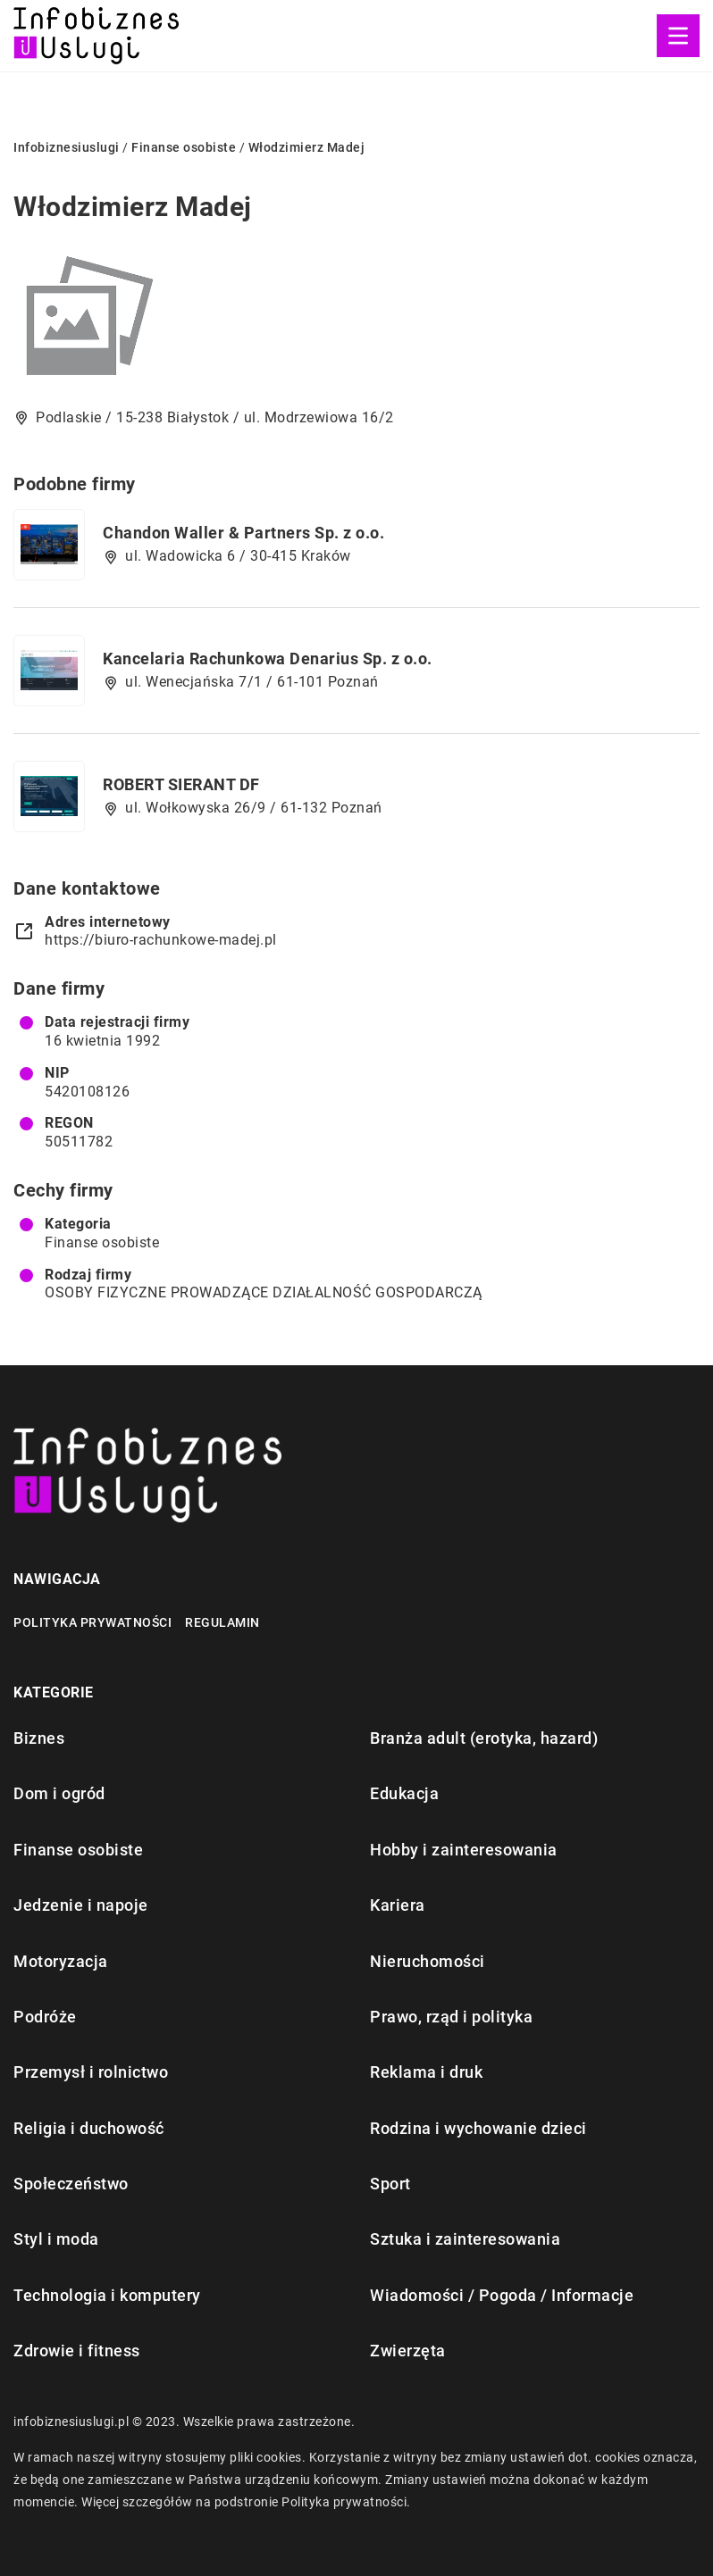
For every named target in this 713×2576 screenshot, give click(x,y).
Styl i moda (56, 2239)
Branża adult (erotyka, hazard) (484, 1738)
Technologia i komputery (107, 2295)
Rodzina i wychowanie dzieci (478, 2128)
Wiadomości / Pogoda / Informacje (501, 2295)
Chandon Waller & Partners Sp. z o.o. (243, 532)
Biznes (38, 1738)
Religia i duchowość (88, 2128)
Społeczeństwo (71, 2183)
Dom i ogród (59, 1793)
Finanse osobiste (102, 1242)
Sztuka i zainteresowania (465, 2239)
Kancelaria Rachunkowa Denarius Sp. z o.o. (267, 658)
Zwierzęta (408, 2350)
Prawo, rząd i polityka (451, 2016)
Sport (390, 2183)
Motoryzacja (60, 1961)
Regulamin (222, 1622)
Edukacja (404, 1793)
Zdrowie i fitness (76, 2350)
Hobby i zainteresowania (464, 1849)
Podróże (45, 2016)
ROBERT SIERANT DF (181, 784)
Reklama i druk (426, 2072)
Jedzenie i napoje (80, 1905)
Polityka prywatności (92, 1622)
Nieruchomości (427, 1961)
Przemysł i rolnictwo (90, 2072)
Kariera (397, 1905)
